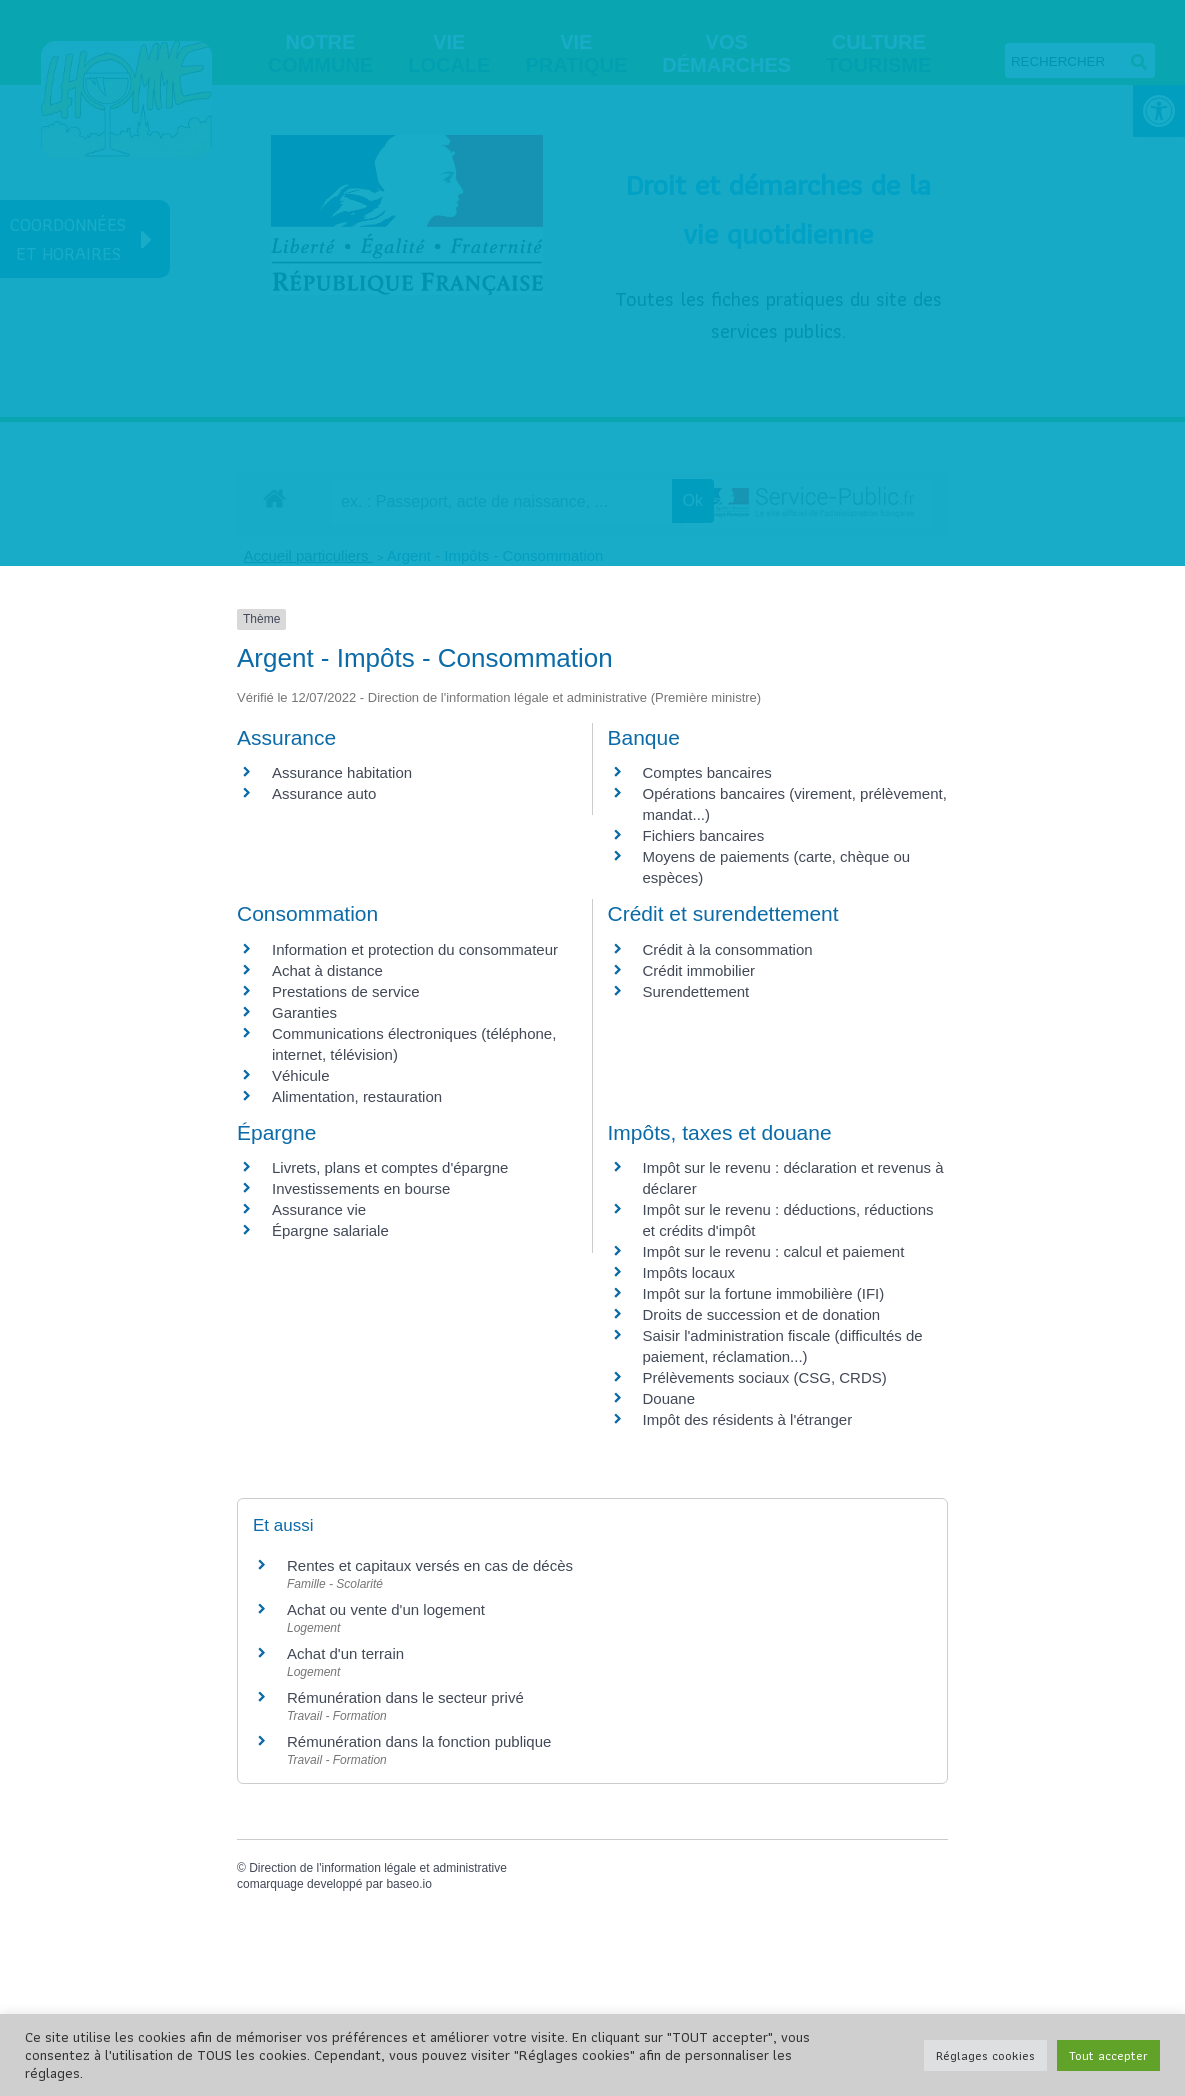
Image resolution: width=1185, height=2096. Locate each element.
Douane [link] (669, 1398)
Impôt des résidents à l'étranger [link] (748, 1419)
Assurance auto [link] (324, 793)
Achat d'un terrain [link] (345, 1653)
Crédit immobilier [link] (699, 970)
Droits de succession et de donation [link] (762, 1314)
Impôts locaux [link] (689, 1272)
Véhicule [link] (301, 1075)
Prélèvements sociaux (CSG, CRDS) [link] (765, 1377)
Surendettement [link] (696, 991)
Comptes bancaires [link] (707, 772)
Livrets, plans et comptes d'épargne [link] (390, 1167)
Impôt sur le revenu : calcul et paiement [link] (774, 1251)
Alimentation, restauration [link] (357, 1096)
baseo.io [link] (408, 1884)
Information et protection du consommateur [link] (415, 949)
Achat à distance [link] (327, 970)
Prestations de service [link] (346, 991)
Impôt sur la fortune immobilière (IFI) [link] (764, 1293)
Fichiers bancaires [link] (704, 835)
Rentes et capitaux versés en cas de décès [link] (430, 1565)
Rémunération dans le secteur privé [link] (405, 1697)
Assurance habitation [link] (342, 772)
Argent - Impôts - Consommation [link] (495, 555)
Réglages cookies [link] (985, 2055)
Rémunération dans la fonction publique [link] (419, 1741)
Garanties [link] (304, 1012)
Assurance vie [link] (319, 1209)
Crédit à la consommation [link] (728, 949)
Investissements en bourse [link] (361, 1188)
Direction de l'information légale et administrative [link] (378, 1868)
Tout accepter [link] (1108, 2055)
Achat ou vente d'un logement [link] (386, 1609)
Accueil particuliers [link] (308, 555)
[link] (274, 497)
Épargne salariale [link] (330, 1230)
